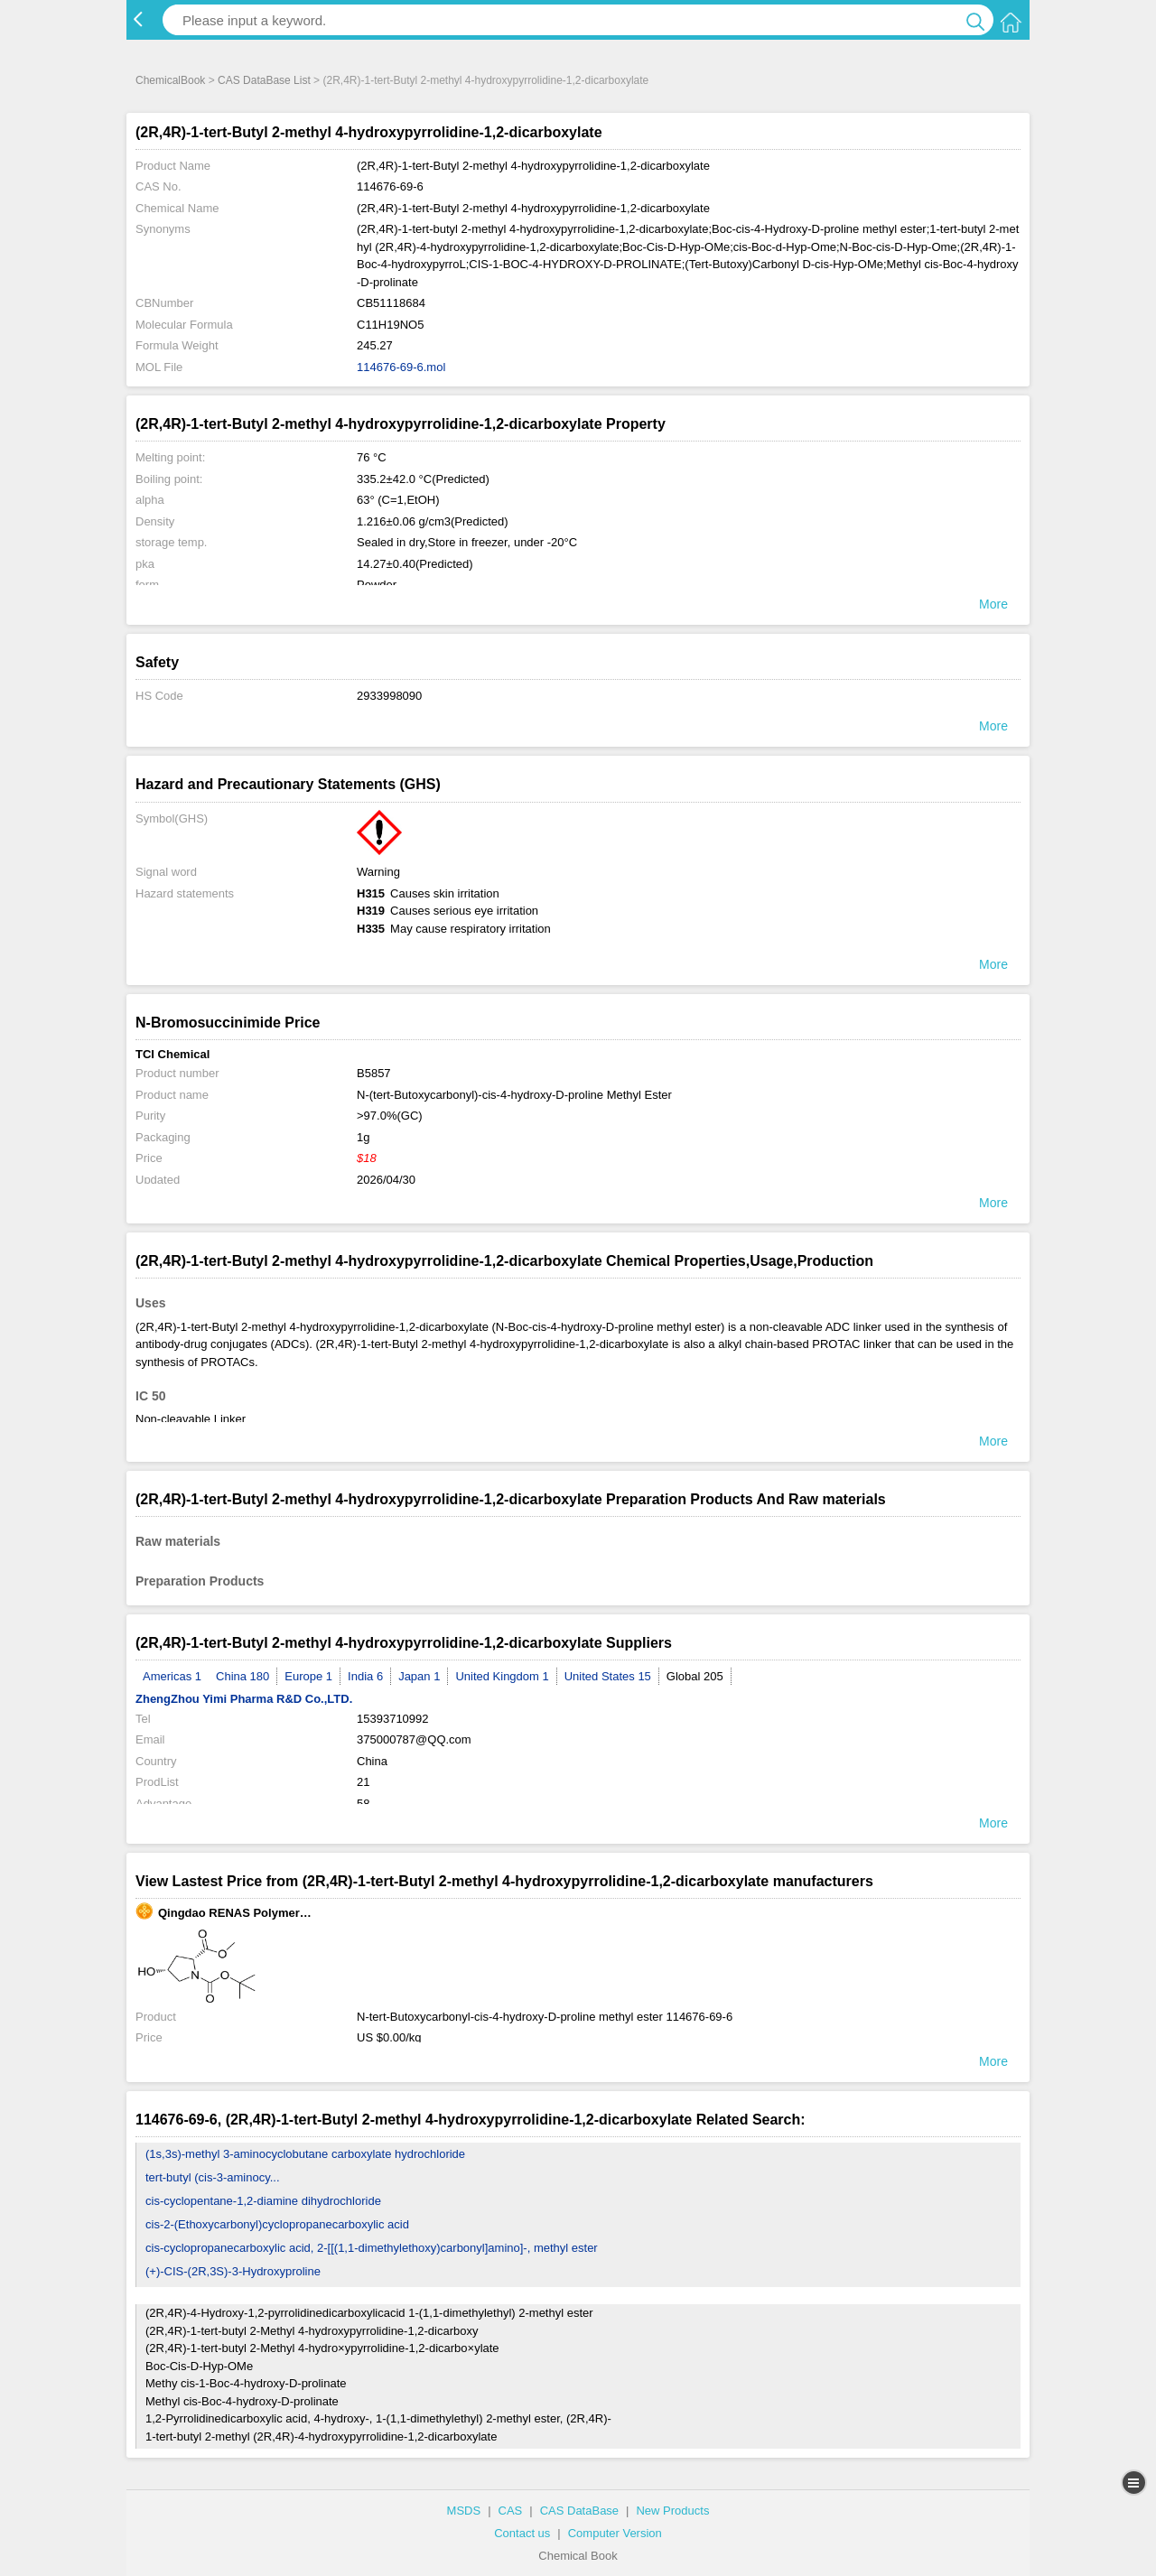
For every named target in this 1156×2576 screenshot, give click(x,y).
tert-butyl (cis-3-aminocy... (212, 2177)
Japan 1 (419, 1676)
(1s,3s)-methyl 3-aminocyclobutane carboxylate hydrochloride (305, 2154)
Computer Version (615, 2533)
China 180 (242, 1676)
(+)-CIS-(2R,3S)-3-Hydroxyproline (233, 2271)
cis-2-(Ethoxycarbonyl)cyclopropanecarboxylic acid (277, 2224)
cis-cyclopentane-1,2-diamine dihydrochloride (263, 2201)
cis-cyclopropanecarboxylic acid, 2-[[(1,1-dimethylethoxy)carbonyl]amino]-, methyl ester (371, 2248)
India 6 (365, 1676)
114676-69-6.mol (401, 367)
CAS (511, 2510)
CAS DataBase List (264, 80)
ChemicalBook (170, 80)
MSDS (464, 2510)
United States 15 (607, 1676)
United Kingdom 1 (501, 1676)
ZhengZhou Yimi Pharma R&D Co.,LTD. (243, 1699)
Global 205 (695, 1676)
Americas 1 (172, 1676)
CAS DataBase (579, 2510)
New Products (672, 2510)
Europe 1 (308, 1676)
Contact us (522, 2533)
